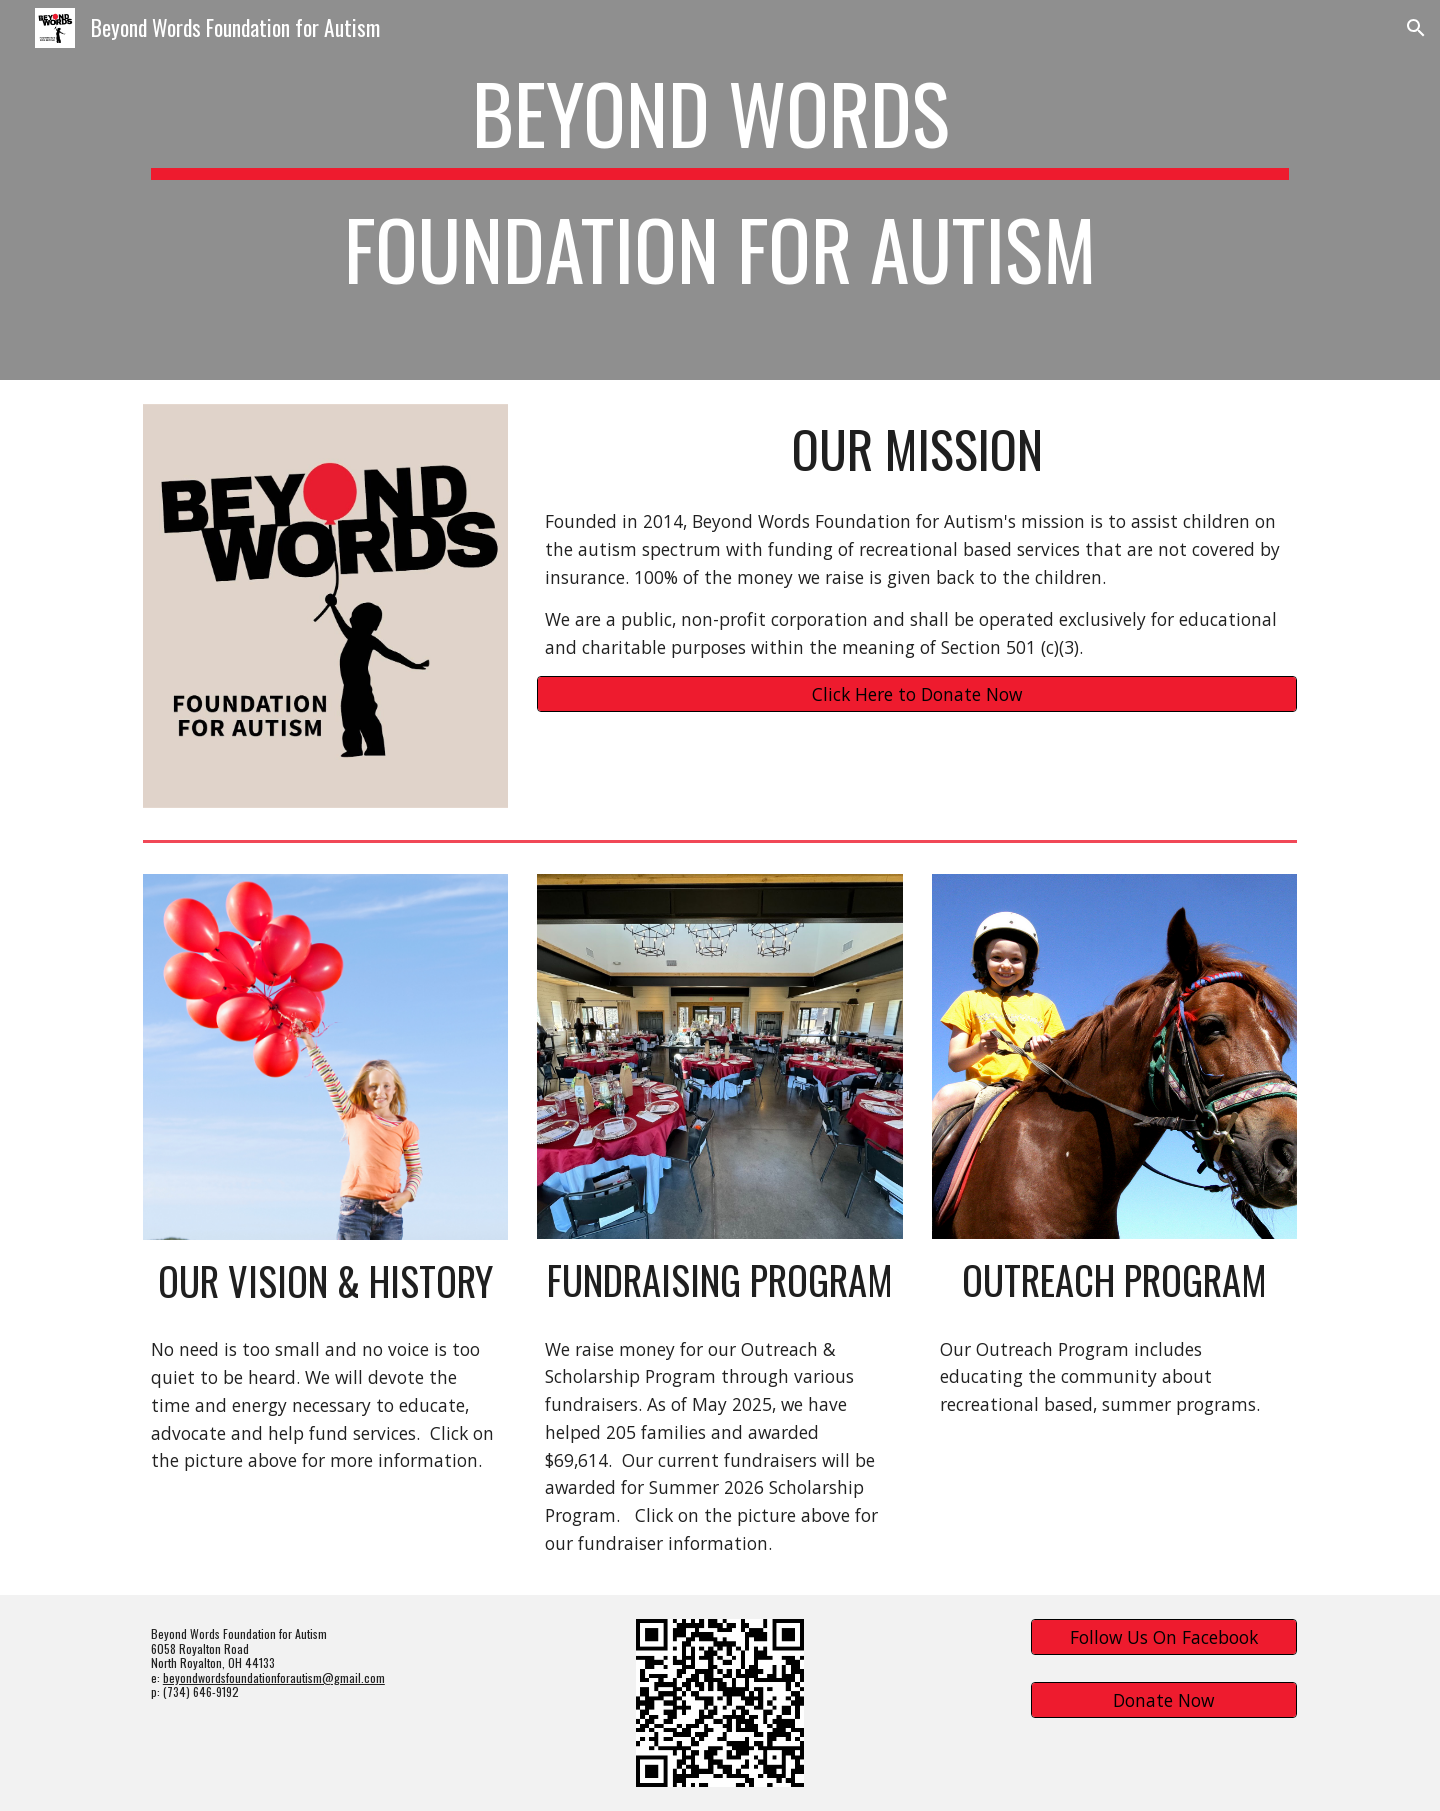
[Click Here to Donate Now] (917, 694)
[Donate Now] (1164, 1700)
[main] (720, 190)
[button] (1416, 28)
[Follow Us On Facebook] (1164, 1637)
